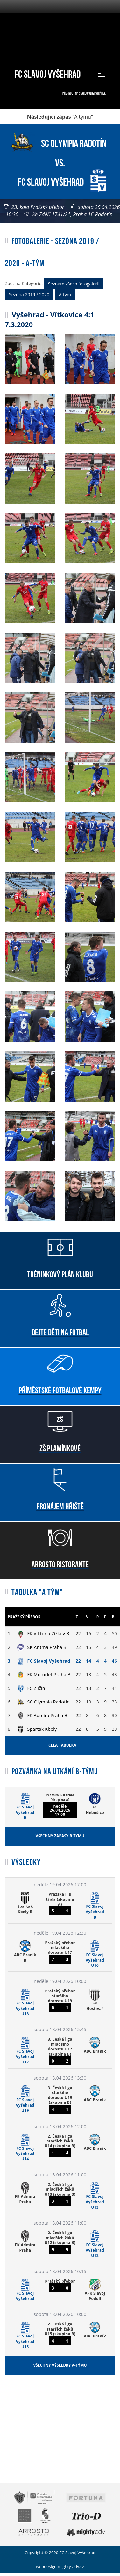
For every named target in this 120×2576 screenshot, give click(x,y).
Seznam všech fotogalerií (74, 284)
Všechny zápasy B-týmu (60, 1836)
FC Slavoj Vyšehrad (48, 73)
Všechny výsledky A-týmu (60, 2365)
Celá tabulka (62, 1745)
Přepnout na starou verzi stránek (84, 93)
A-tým (65, 294)
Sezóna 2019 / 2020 (29, 294)
